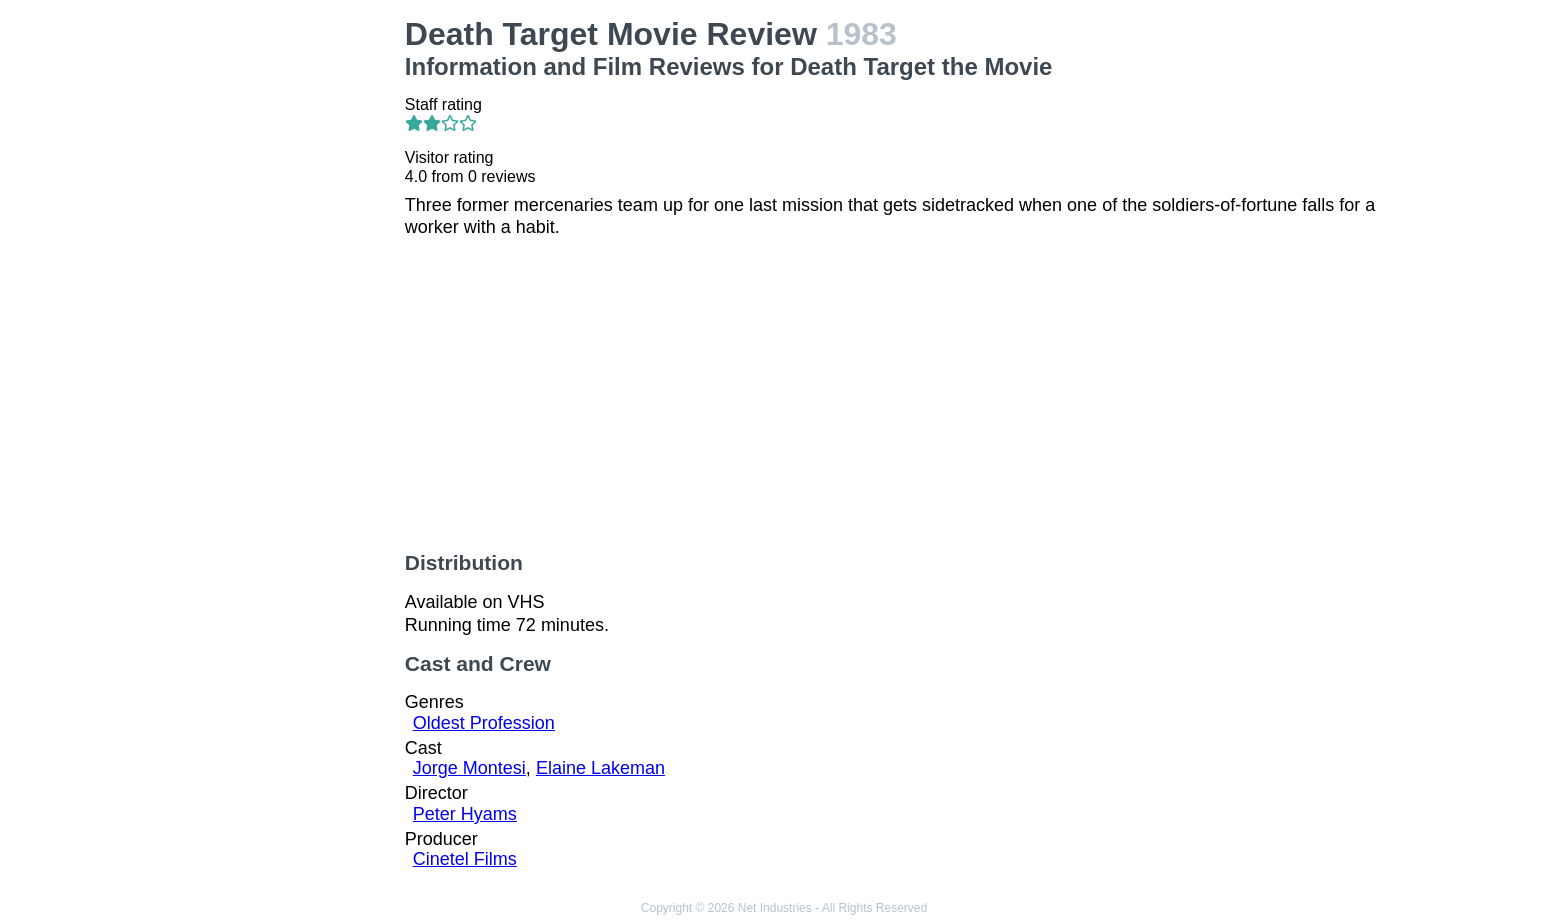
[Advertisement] (272, 316)
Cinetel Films (465, 859)
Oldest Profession (484, 723)
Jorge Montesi (469, 768)
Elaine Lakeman (600, 768)
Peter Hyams (465, 814)
